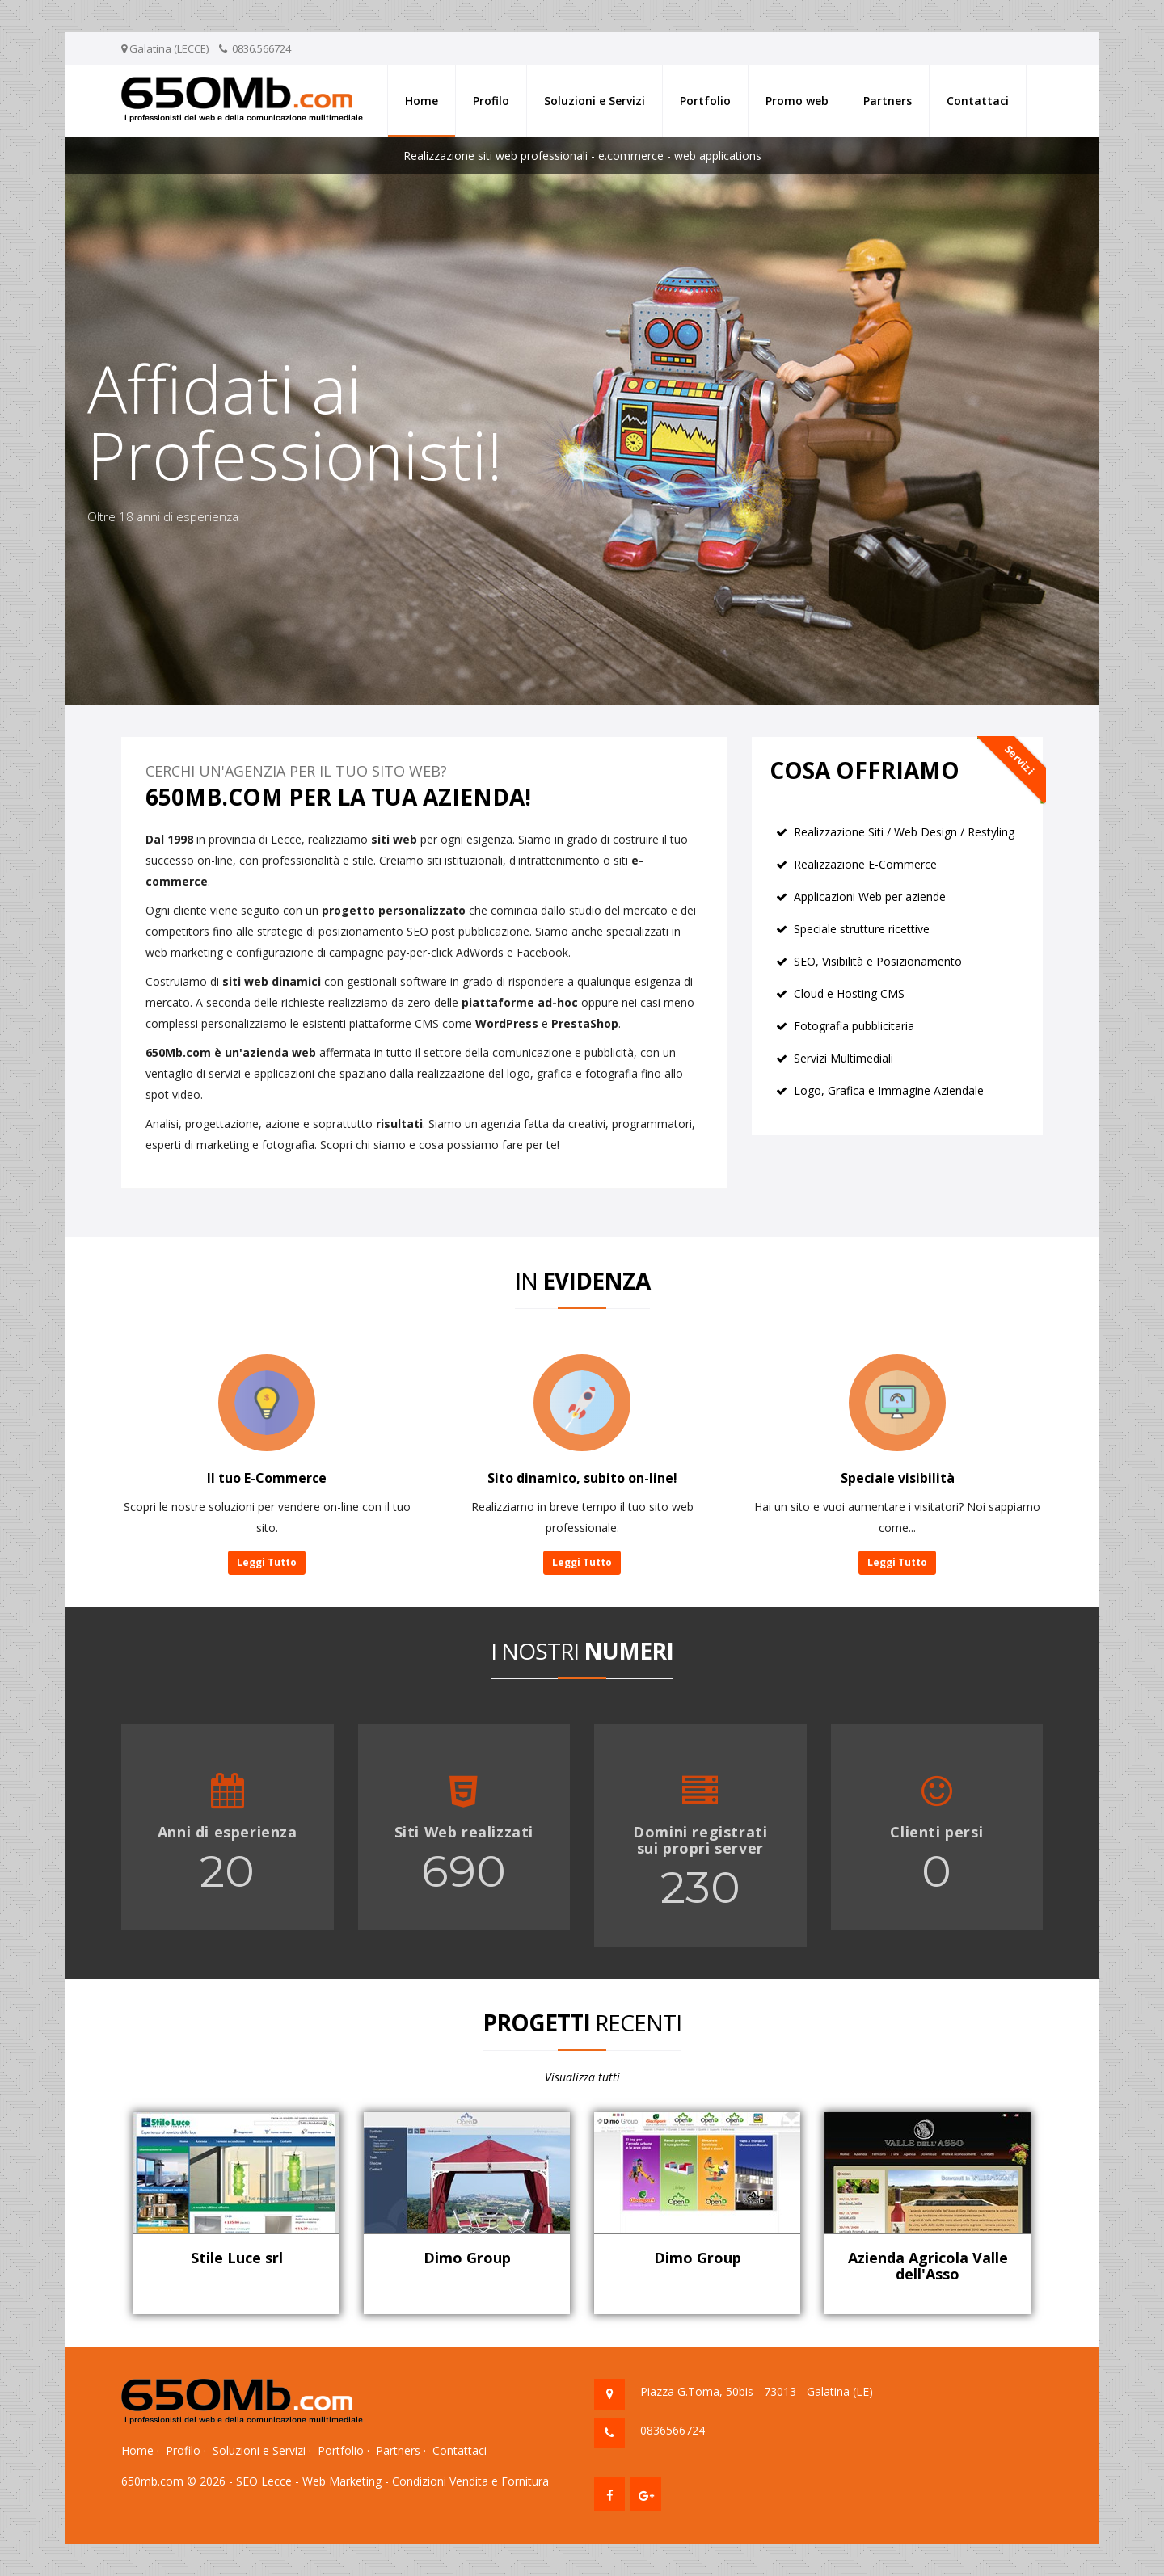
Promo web (797, 100)
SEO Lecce (264, 2481)
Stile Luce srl (237, 2257)
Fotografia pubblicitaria (854, 1025)
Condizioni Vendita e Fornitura (470, 2481)
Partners (887, 100)
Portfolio (705, 100)
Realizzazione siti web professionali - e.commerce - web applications (582, 155)
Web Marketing (342, 2481)
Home (421, 100)
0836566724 (672, 2430)
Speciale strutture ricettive (862, 929)
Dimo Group (467, 2257)
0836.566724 (261, 48)
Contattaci (978, 100)
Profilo (491, 100)
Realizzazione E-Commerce (865, 864)
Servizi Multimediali (843, 1058)
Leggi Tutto (267, 1562)
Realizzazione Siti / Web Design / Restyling (904, 832)
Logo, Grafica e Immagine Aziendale (889, 1090)
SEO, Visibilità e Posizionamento (878, 961)
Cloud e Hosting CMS (849, 993)
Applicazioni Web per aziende (870, 896)
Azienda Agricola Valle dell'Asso (928, 2265)
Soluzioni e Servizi (594, 100)
